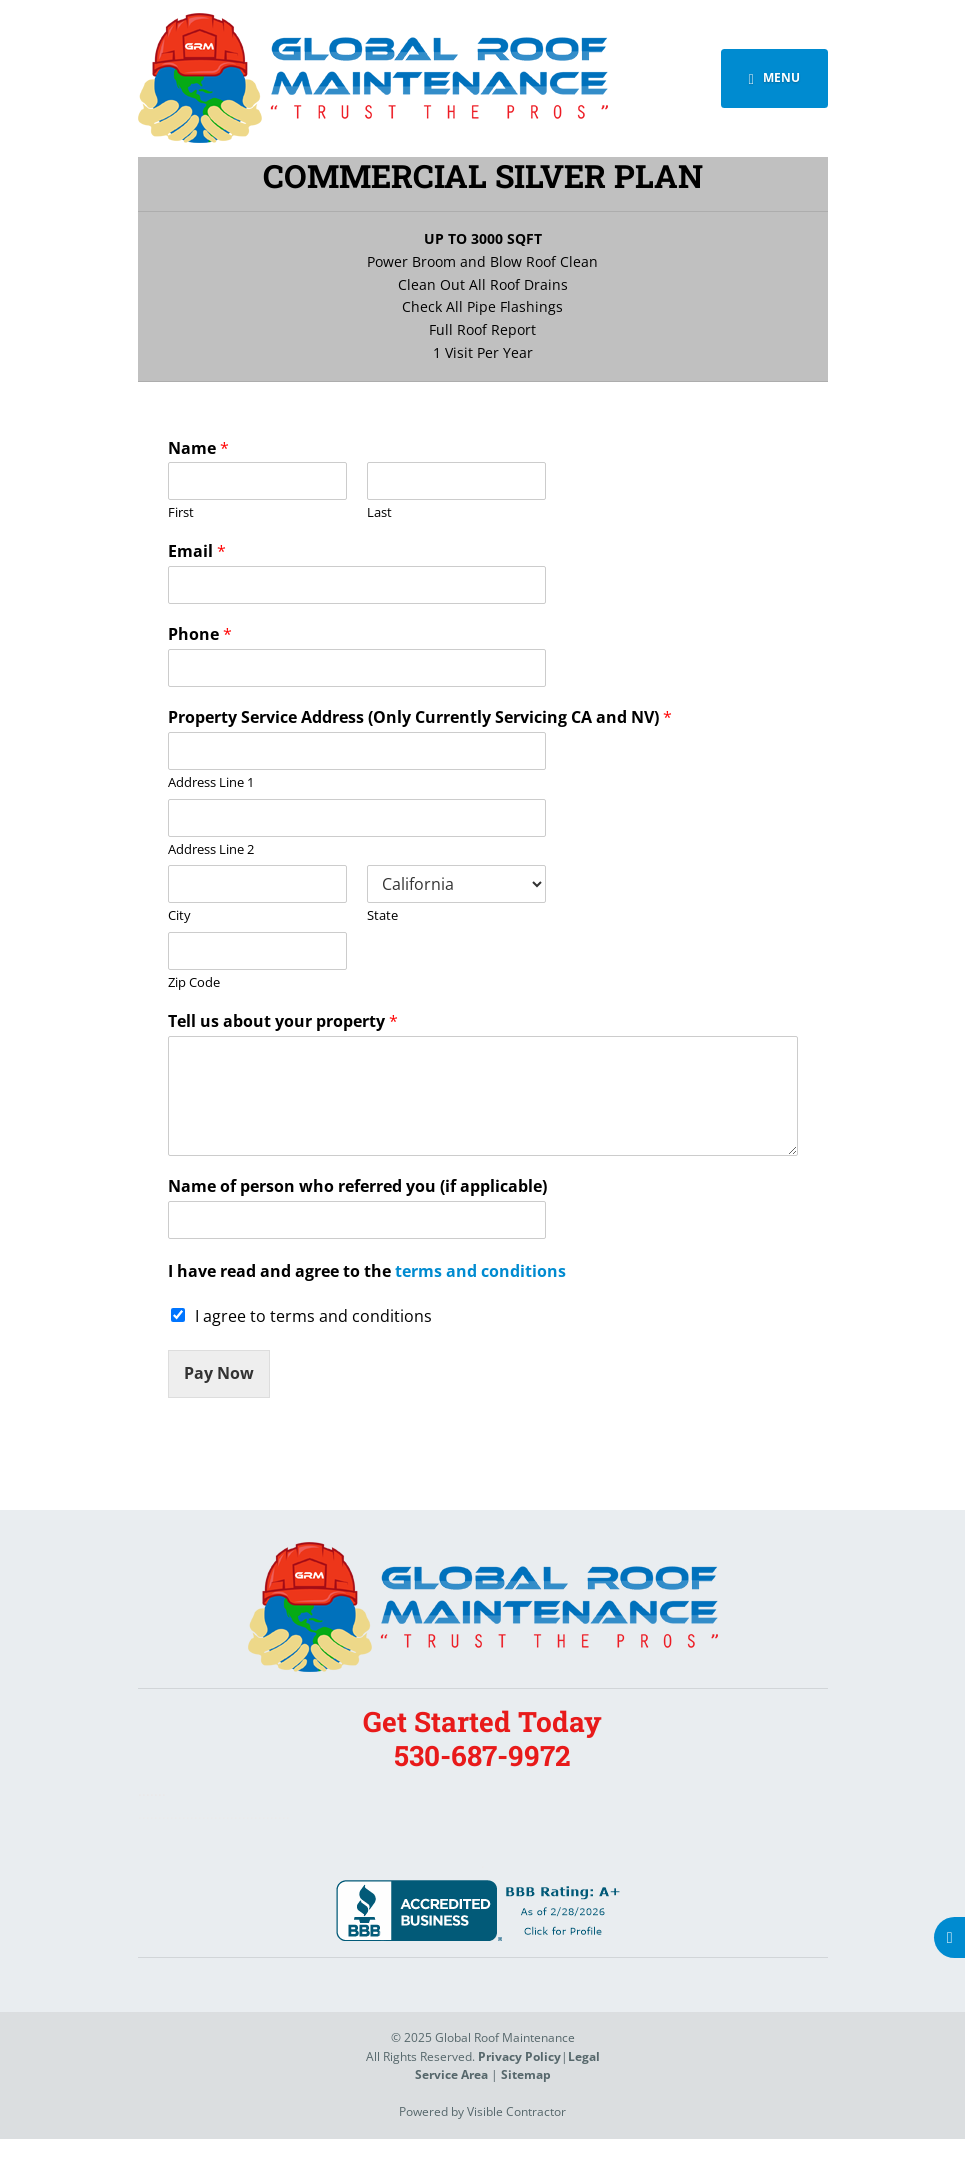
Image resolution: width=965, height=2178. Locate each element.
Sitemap (526, 2074)
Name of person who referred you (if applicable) (357, 1186)
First (181, 512)
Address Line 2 (211, 849)
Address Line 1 (211, 782)
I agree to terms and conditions (313, 1316)
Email (197, 551)
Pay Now (219, 1373)
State (382, 915)
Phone (200, 634)
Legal (584, 2056)
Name (198, 448)
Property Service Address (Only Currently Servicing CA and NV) (420, 717)
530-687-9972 (482, 1755)
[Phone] (357, 668)
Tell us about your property (283, 1021)
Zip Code (194, 982)
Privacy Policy (519, 2056)
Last (379, 512)
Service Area (451, 2074)
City (179, 915)
